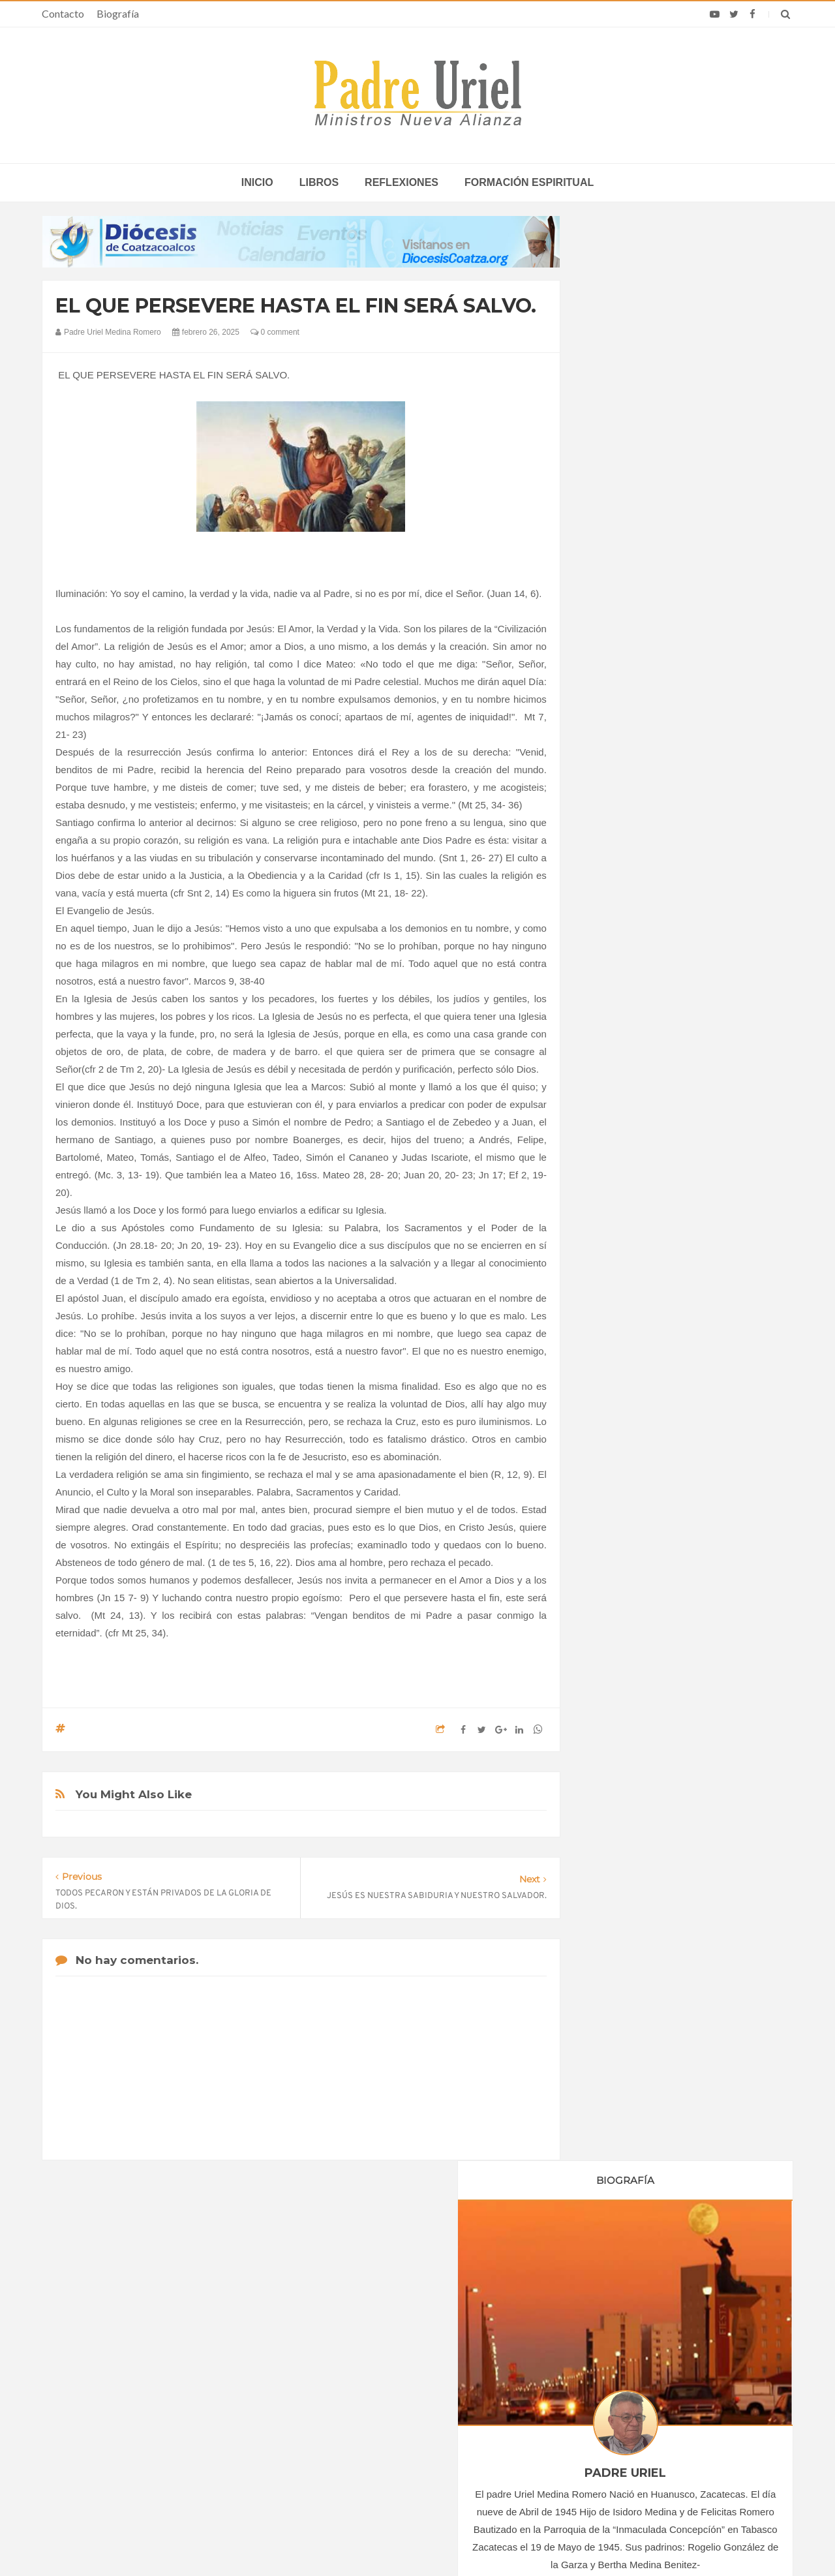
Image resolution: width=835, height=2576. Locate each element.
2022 (614, 1213)
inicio (257, 182)
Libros (319, 182)
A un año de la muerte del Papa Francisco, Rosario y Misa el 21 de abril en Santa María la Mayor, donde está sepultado (663, 2353)
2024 (614, 1249)
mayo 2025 (624, 1353)
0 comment (274, 332)
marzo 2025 (625, 1318)
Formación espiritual (529, 182)
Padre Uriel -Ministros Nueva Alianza (381, 2541)
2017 (614, 1124)
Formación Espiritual (642, 1465)
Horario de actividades (483, 2265)
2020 (614, 1178)
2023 (614, 1231)
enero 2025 (624, 1282)
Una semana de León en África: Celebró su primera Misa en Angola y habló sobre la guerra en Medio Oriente (666, 2445)
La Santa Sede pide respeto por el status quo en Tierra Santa (171, 2348)
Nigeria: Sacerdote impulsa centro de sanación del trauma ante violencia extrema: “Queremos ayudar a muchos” (658, 2402)
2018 (614, 1142)
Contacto (63, 13)
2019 (614, 1160)
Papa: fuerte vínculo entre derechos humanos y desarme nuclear (156, 2386)
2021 (614, 1195)
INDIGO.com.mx (590, 2541)
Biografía (118, 13)
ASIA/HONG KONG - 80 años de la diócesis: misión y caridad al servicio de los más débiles (413, 2397)
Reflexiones (401, 182)
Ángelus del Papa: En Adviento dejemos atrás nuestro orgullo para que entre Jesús (170, 2424)
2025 (614, 1266)
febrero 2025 (627, 1300)
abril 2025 (621, 1335)
